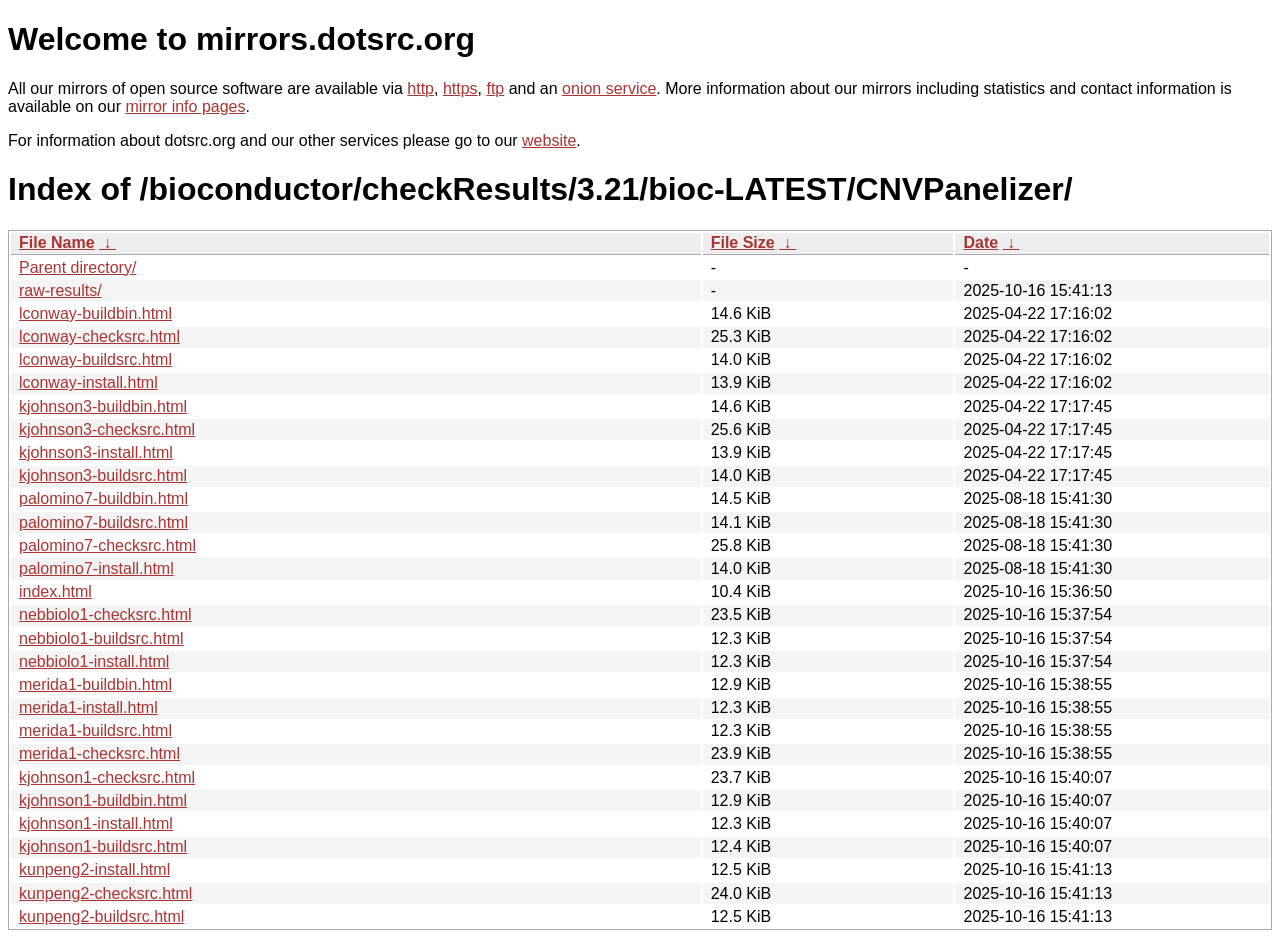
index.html (55, 591)
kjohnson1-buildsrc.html (103, 846)
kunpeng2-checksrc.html (105, 893)
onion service (609, 88)
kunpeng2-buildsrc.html (101, 916)
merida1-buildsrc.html (95, 730)
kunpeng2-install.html (94, 869)
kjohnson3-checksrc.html (107, 429)
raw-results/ (60, 290)
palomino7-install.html (96, 568)
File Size (743, 242)
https (460, 88)
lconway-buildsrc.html (95, 359)
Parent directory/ (77, 267)
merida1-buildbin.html (95, 684)
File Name (57, 242)
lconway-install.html (88, 382)
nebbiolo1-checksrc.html (105, 614)
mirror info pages (185, 106)
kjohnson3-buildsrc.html (103, 475)
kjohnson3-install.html (96, 452)
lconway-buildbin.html (95, 313)
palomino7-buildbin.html (103, 498)
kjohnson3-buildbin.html (103, 406)
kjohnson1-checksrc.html (107, 777)
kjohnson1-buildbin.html (103, 800)
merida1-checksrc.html (99, 753)
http (420, 88)
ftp (495, 88)
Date (980, 242)
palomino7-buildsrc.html (103, 522)
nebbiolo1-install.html (94, 661)
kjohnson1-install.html (96, 823)
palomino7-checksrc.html (107, 545)
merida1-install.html (88, 707)
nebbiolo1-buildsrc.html (101, 638)
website (549, 140)
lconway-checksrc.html (99, 336)
